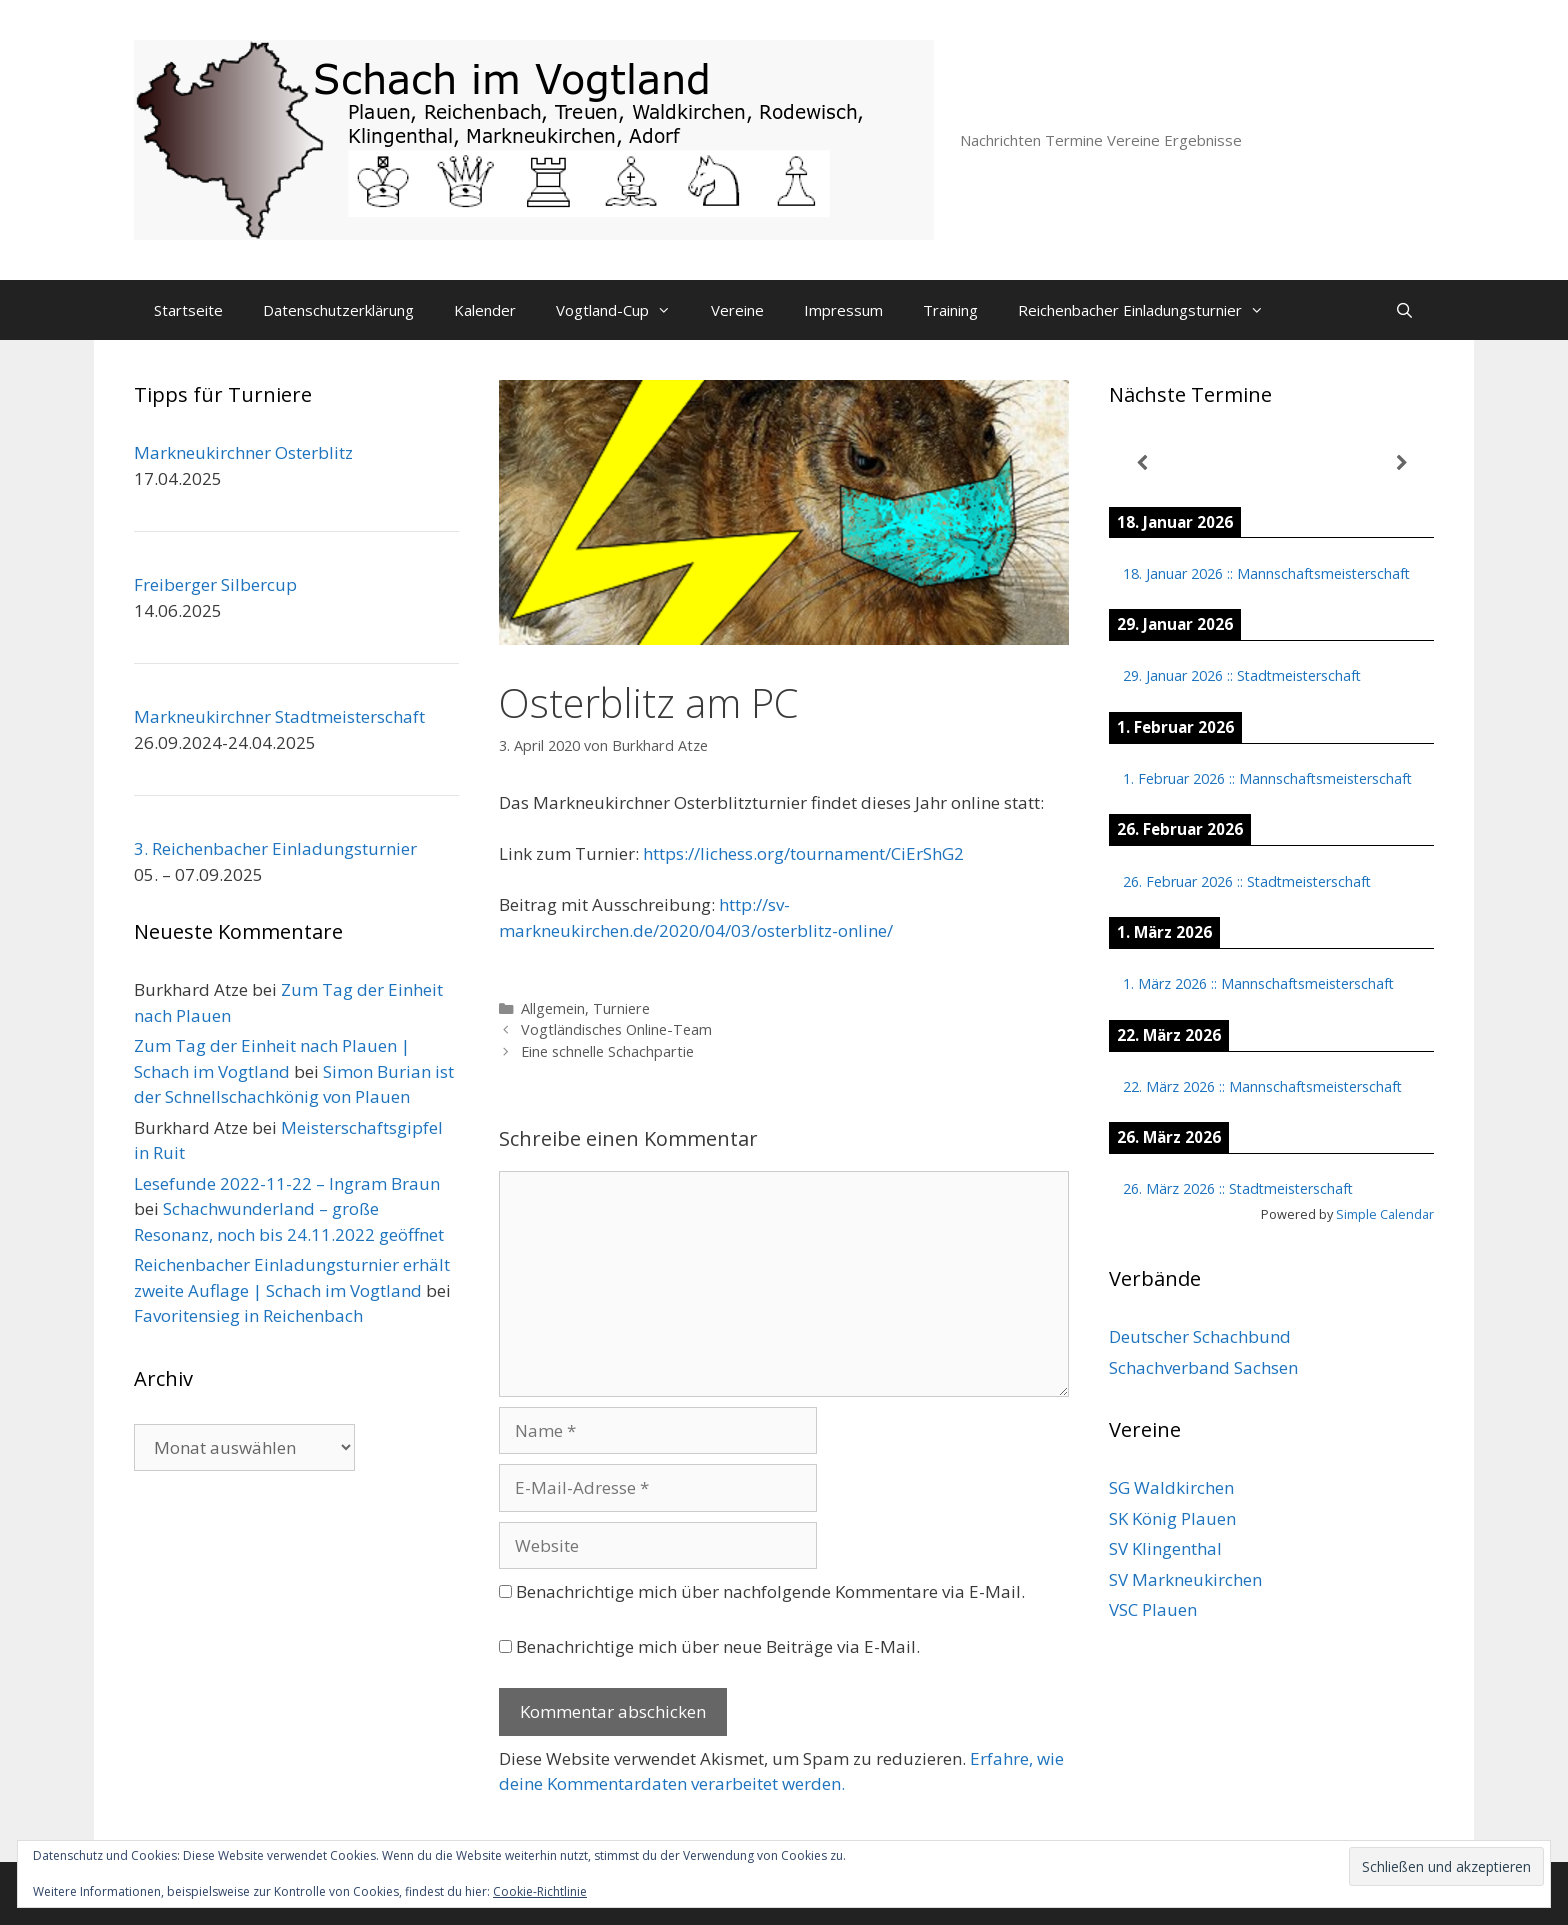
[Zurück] (1141, 463)
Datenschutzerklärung (338, 310)
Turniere (621, 1008)
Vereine (737, 310)
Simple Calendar (1385, 1214)
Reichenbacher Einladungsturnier (1151, 310)
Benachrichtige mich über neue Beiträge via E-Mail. (718, 1646)
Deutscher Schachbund (1200, 1336)
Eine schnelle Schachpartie (607, 1051)
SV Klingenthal (1165, 1548)
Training (950, 310)
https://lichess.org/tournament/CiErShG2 (803, 853)
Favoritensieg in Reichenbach (248, 1315)
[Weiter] (1401, 463)
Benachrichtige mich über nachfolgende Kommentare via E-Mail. (770, 1591)
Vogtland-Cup (623, 310)
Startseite (188, 310)
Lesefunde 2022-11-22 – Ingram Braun (287, 1183)
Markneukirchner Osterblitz (243, 452)
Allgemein (553, 1008)
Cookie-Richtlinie (540, 1891)
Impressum (843, 310)
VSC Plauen (1153, 1609)
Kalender (485, 310)
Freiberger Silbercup (215, 584)
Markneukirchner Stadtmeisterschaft (279, 716)
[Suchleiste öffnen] (1404, 310)
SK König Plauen (1172, 1518)
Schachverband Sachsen (1203, 1367)
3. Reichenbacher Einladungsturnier (275, 848)
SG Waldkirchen (1171, 1487)
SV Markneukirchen (1185, 1579)
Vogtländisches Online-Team (616, 1029)
